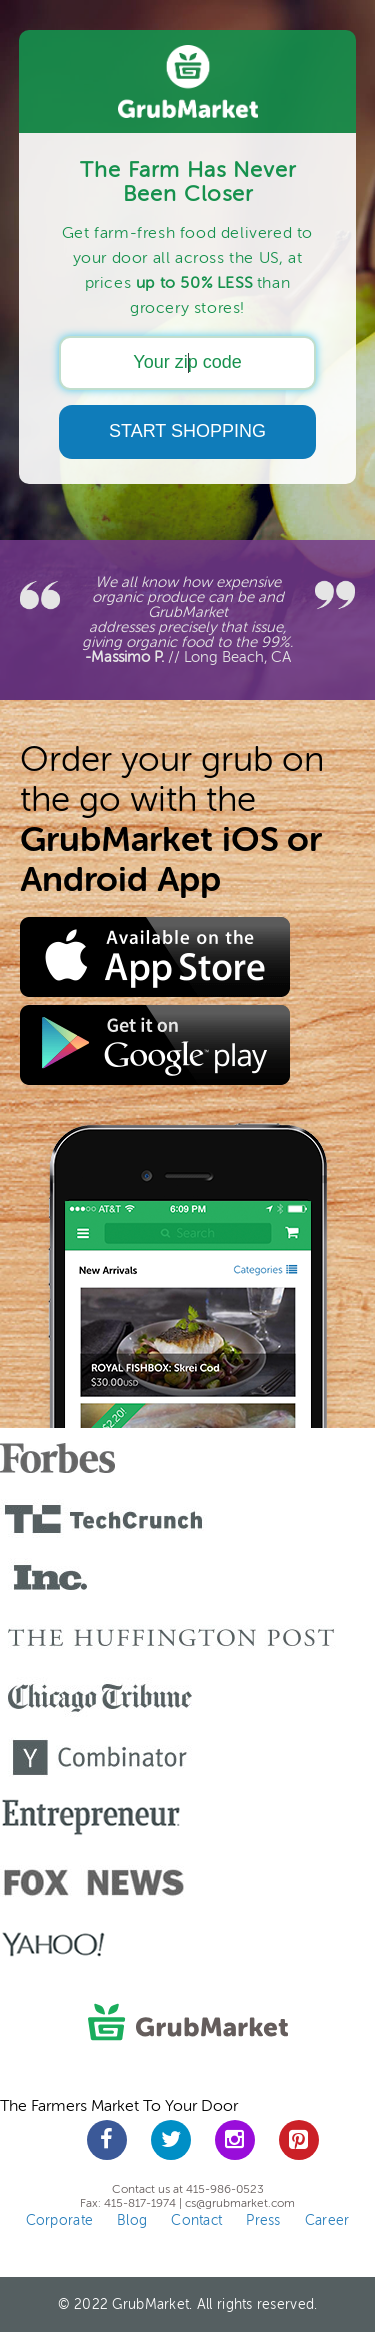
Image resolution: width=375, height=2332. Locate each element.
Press (263, 2220)
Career (327, 2220)
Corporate (60, 2220)
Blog (132, 2220)
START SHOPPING (187, 431)
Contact (196, 2220)
